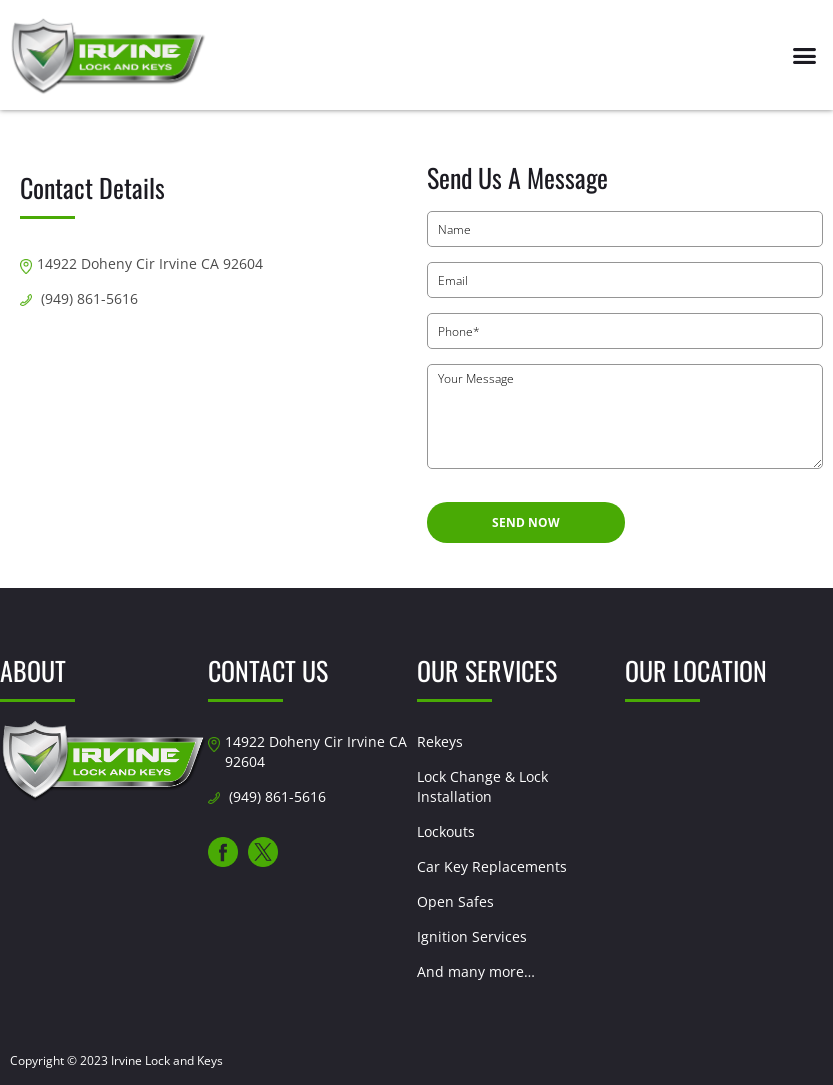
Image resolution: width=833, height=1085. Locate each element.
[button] (804, 55)
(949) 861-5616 (89, 298)
